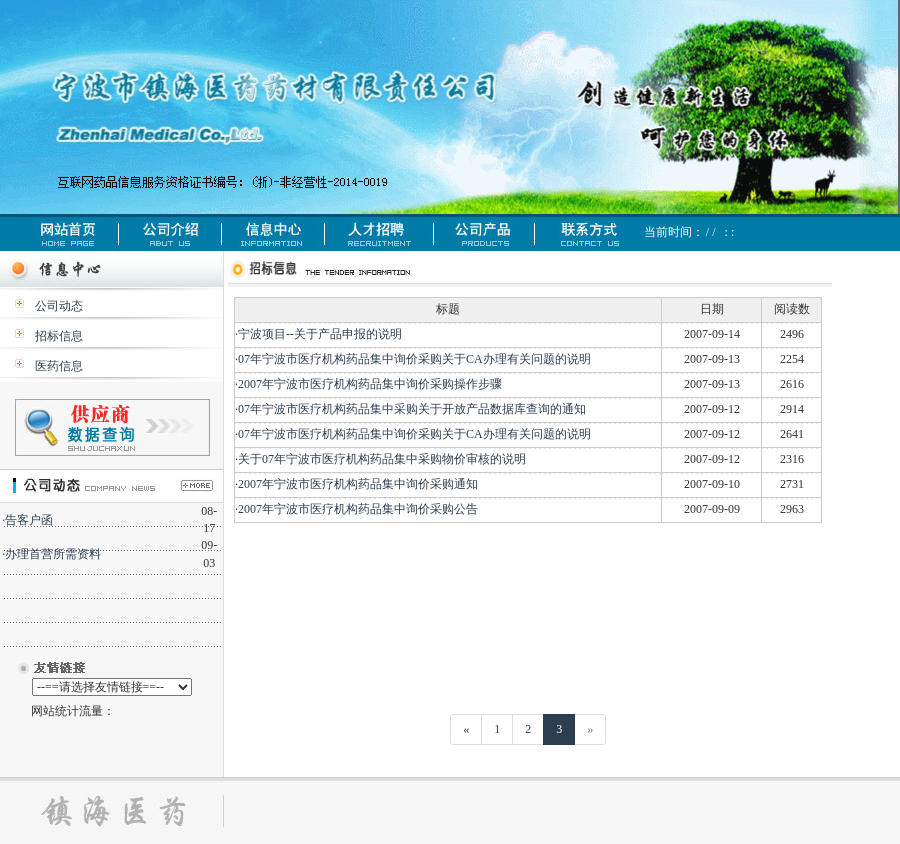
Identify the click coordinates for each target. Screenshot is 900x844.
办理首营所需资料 (53, 554)
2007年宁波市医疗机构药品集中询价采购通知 (358, 484)
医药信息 (59, 366)
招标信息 (59, 336)
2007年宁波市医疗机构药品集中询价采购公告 (358, 509)
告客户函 (29, 520)
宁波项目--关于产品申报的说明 (320, 334)
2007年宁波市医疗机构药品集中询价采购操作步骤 (370, 384)
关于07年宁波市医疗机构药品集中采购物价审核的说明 (382, 459)
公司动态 (59, 306)
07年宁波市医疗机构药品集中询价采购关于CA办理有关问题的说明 (414, 359)
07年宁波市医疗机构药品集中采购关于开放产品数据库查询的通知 (412, 409)
